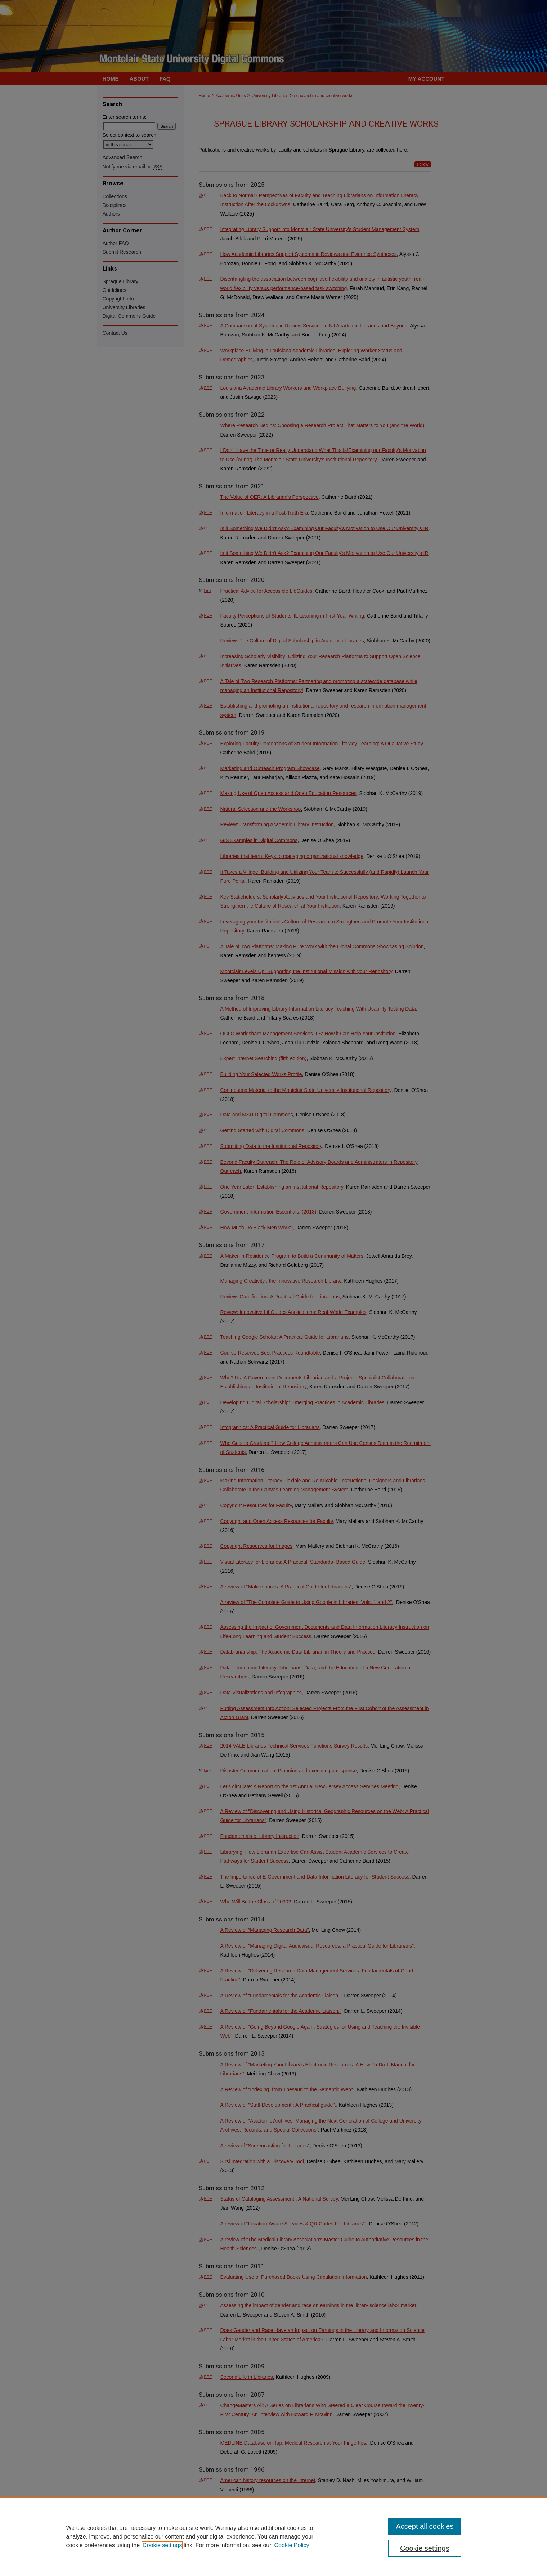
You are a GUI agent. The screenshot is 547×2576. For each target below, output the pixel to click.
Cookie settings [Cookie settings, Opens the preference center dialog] (424, 2548)
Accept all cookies (424, 2526)
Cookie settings (162, 2545)
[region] (273, 2536)
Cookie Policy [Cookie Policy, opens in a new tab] (291, 2545)
